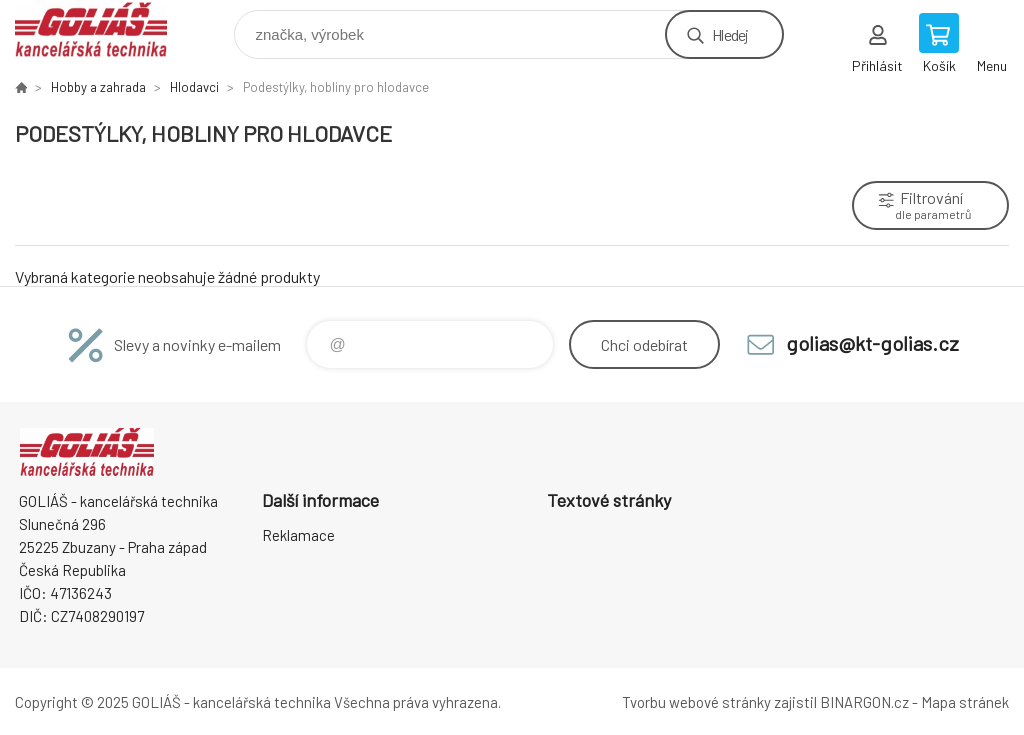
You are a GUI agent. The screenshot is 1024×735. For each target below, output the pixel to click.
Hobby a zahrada (98, 87)
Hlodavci (194, 87)
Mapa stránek (965, 702)
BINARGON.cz (864, 702)
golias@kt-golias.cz (872, 343)
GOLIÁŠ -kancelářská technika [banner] (103, 29)
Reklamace (298, 535)
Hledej (730, 34)
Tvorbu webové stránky (696, 702)
